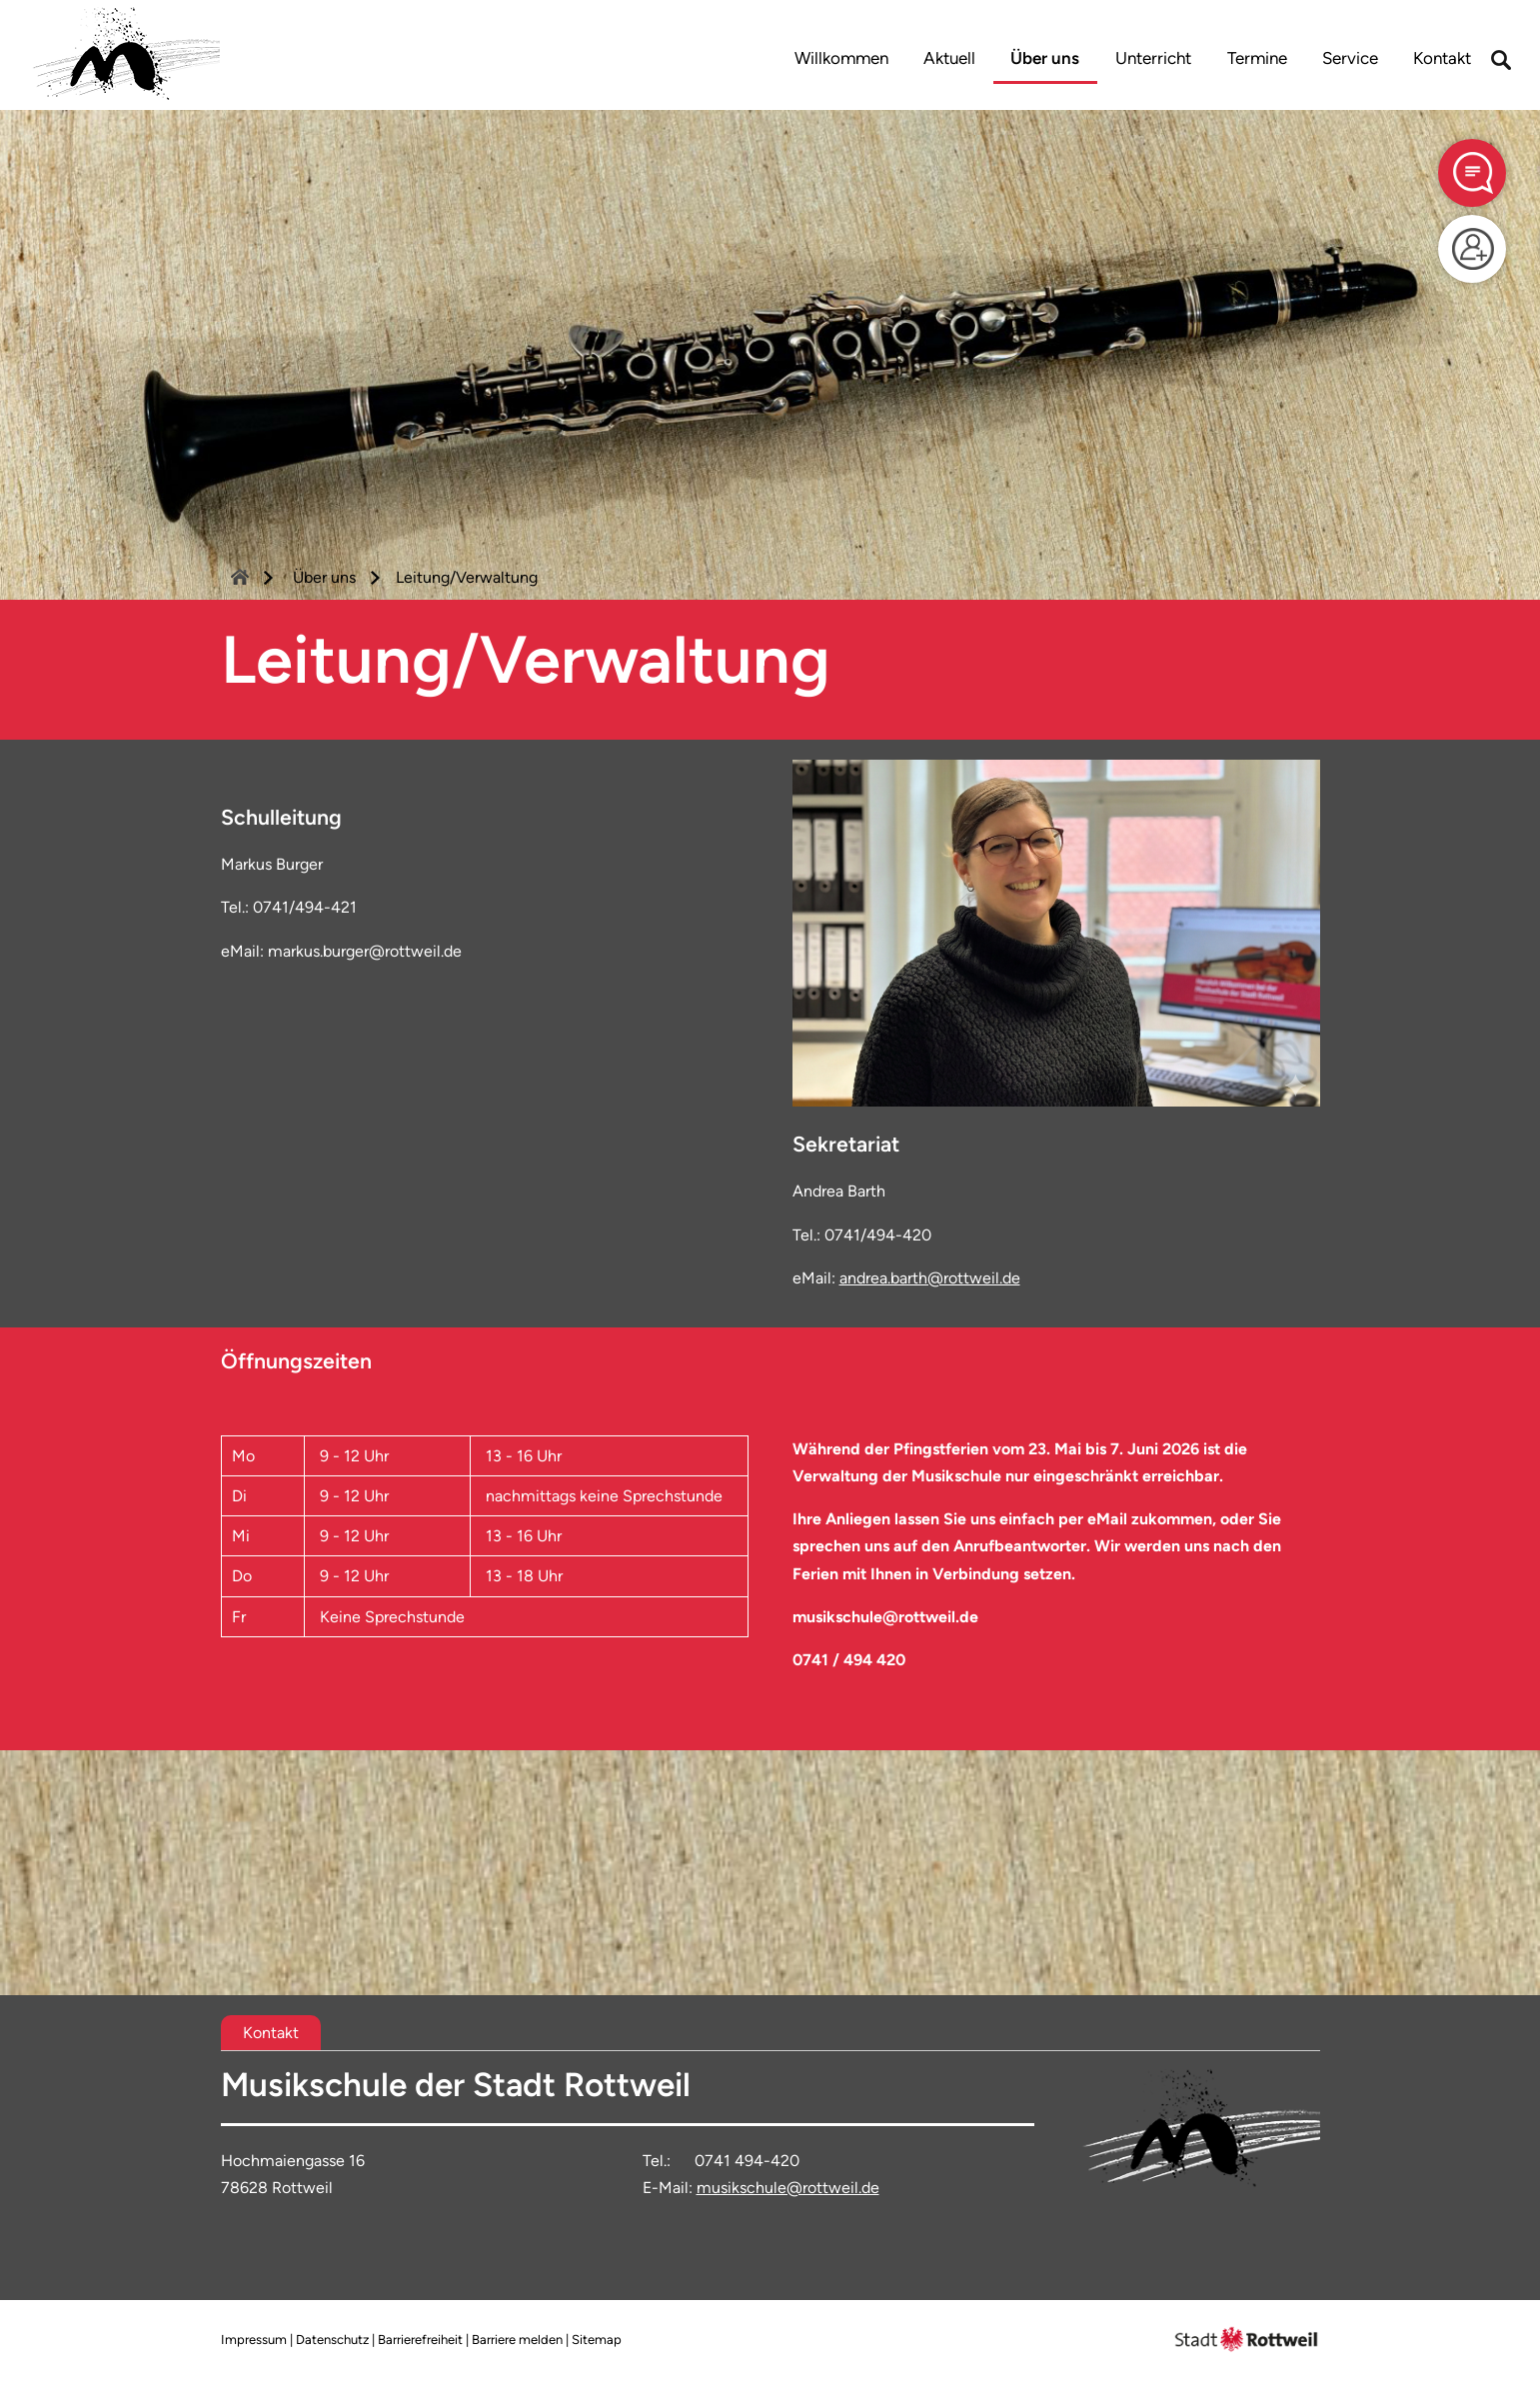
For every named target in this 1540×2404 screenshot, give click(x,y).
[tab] (271, 2032)
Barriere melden (517, 2339)
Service (1350, 58)
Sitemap (597, 2339)
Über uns (1044, 58)
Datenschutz (332, 2339)
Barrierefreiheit (420, 2339)
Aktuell (949, 58)
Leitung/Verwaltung (467, 577)
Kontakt (1442, 58)
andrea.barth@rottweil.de (929, 1277)
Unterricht (1153, 58)
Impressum (254, 2339)
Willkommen (841, 58)
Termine (1257, 58)
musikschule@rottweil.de (788, 2187)
